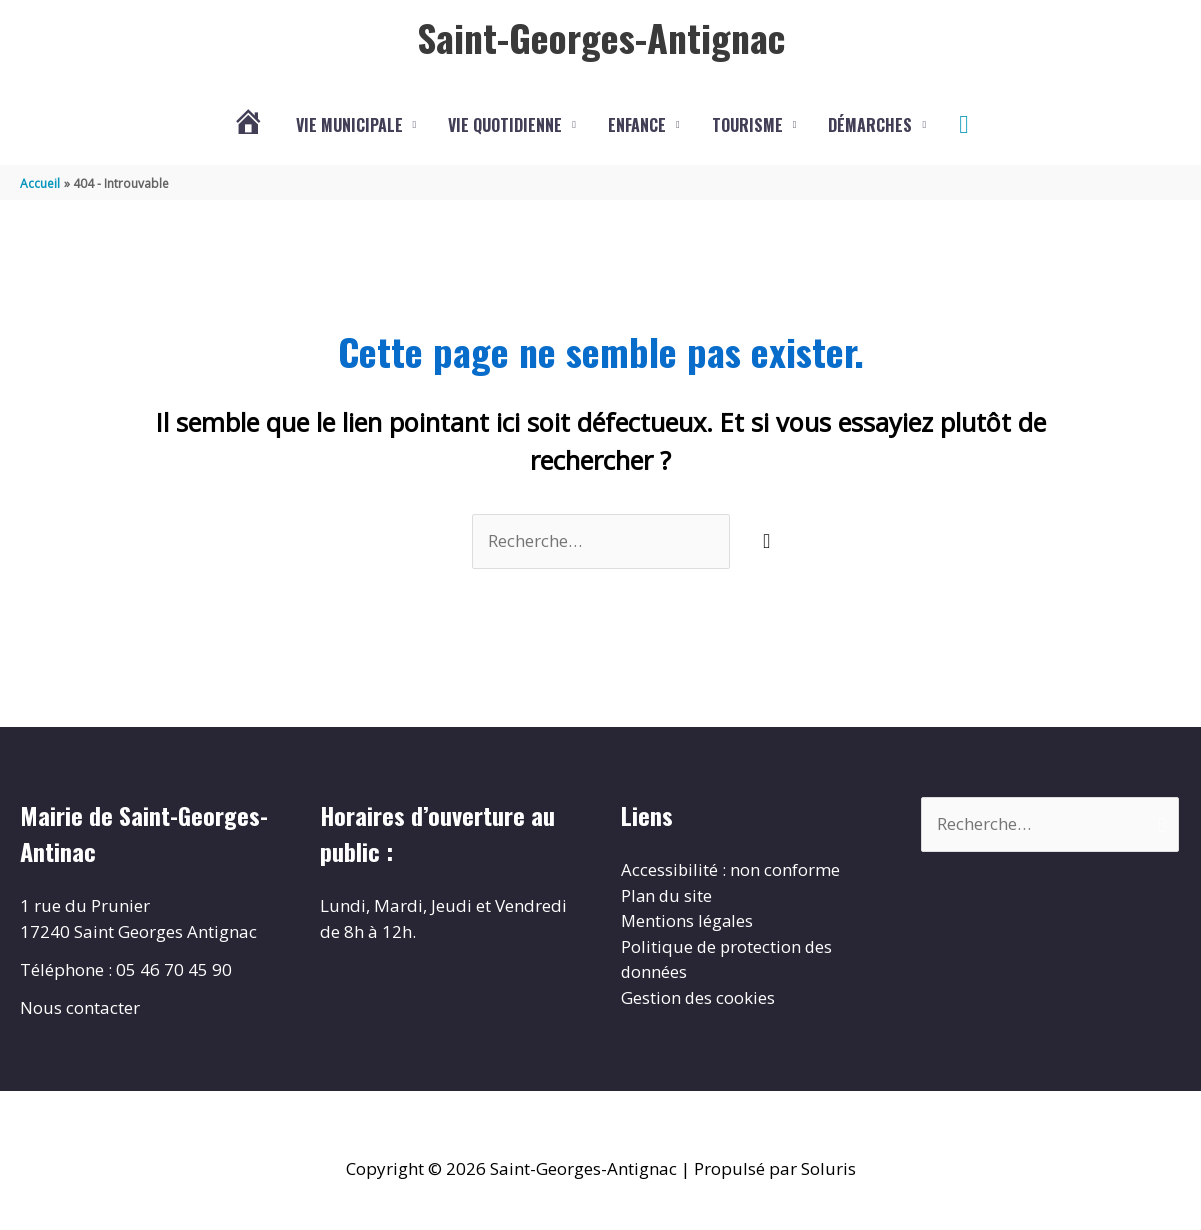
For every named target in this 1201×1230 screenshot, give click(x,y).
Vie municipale (349, 125)
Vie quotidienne (505, 125)
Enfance (637, 125)
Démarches (870, 125)
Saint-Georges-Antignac (601, 37)
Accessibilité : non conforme (731, 869)
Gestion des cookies (698, 997)
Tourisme (747, 125)
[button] (963, 125)
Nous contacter (80, 1007)
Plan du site (667, 895)
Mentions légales (688, 920)
